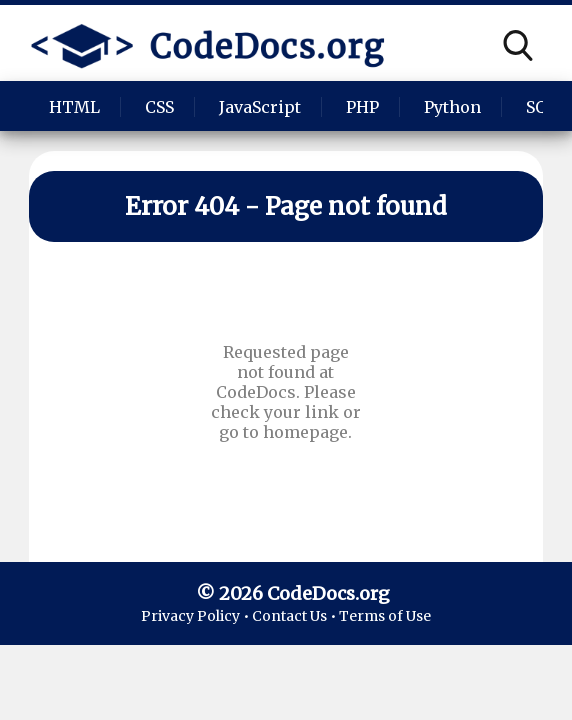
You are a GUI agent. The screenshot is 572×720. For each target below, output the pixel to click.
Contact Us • (295, 616)
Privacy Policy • (196, 616)
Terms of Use (385, 616)
